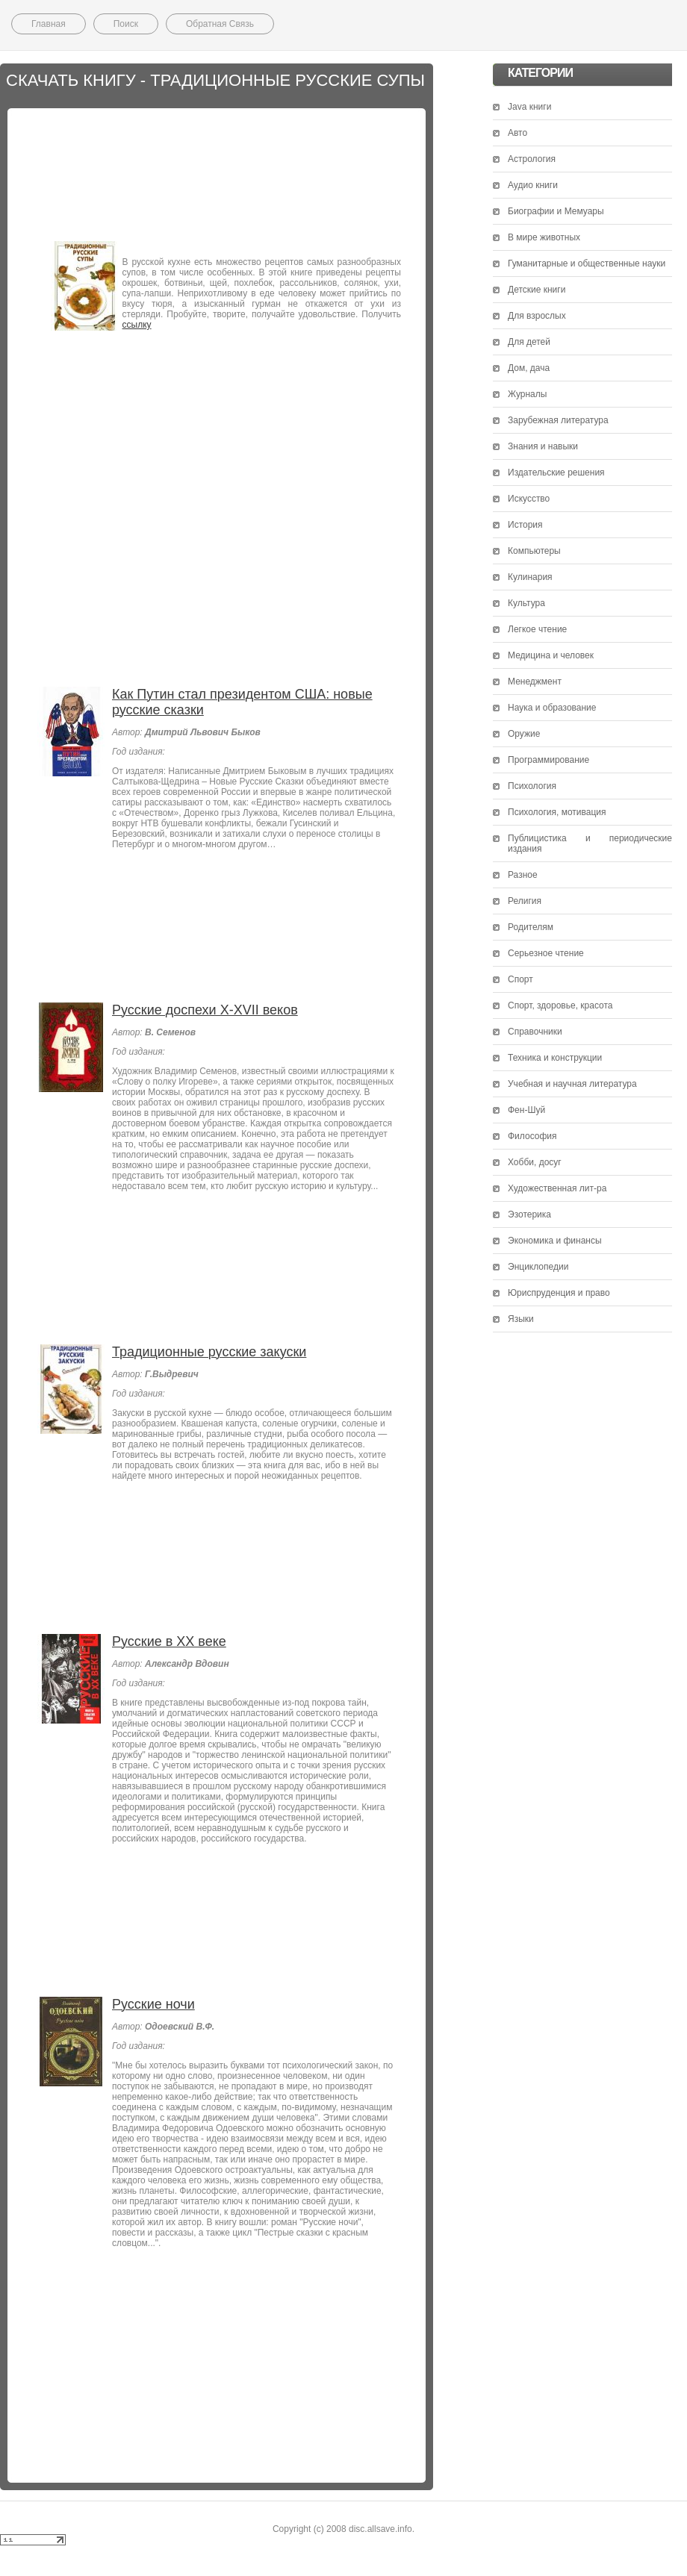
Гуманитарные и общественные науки (586, 263)
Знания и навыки (543, 446)
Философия (532, 1136)
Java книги (529, 107)
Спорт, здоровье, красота (560, 1005)
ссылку (137, 324)
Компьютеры (534, 551)
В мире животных (544, 237)
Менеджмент (535, 681)
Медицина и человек (551, 655)
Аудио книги (533, 185)
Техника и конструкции (555, 1057)
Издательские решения (556, 472)
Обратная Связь (220, 24)
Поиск (126, 24)
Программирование (548, 760)
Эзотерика (529, 1214)
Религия (524, 901)
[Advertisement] (216, 170)
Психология (532, 786)
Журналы (527, 394)
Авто (517, 133)
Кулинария (530, 577)
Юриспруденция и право (559, 1293)
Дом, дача (529, 368)
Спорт (520, 979)
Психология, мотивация (557, 812)
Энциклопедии (538, 1267)
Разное (523, 875)
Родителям (530, 927)
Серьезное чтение (546, 953)
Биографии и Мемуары (556, 211)
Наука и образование (552, 707)
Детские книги (536, 289)
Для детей (529, 342)
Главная (48, 24)
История (525, 525)
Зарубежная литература (558, 420)
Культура (526, 603)
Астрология (532, 159)
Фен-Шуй (526, 1110)
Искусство (529, 498)
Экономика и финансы (555, 1240)
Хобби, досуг (535, 1162)
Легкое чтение (537, 629)
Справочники (535, 1031)
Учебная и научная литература (572, 1084)
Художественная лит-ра (557, 1188)
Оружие (524, 734)
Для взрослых (537, 316)
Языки (521, 1319)
